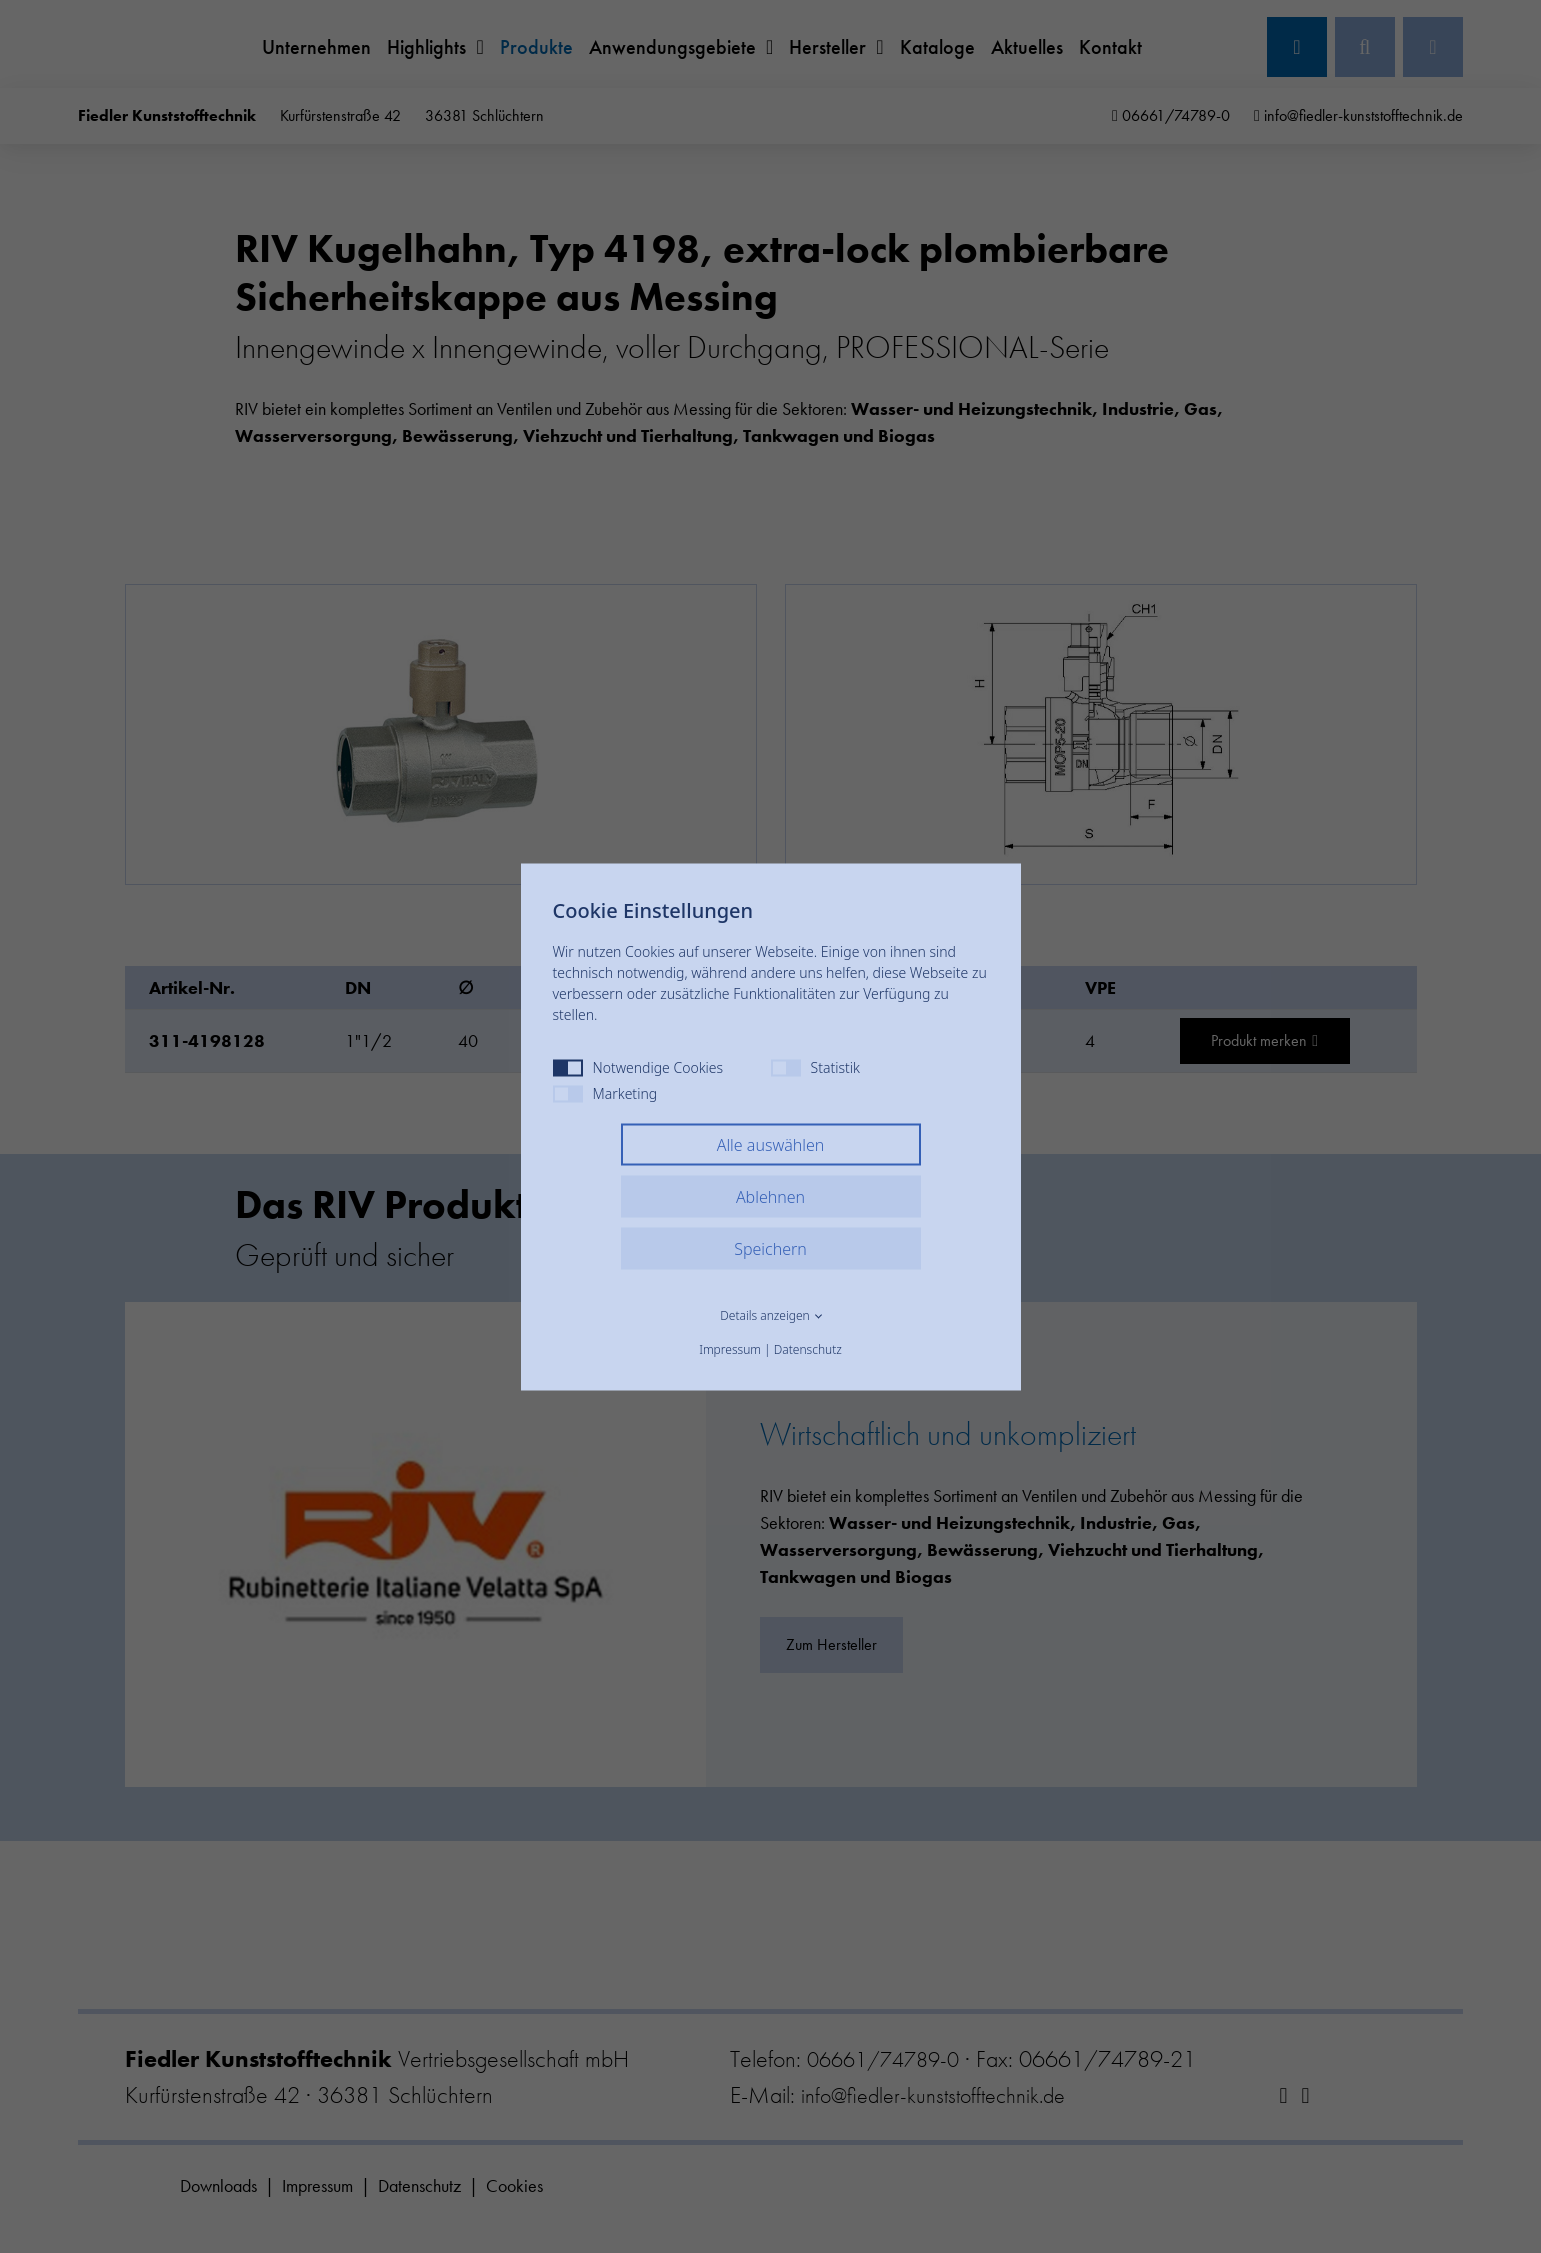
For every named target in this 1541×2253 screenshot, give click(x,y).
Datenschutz (808, 1348)
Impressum (730, 1348)
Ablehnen (770, 1196)
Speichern (770, 1248)
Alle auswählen (771, 1144)
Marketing (605, 1092)
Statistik (815, 1066)
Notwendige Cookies (638, 1066)
